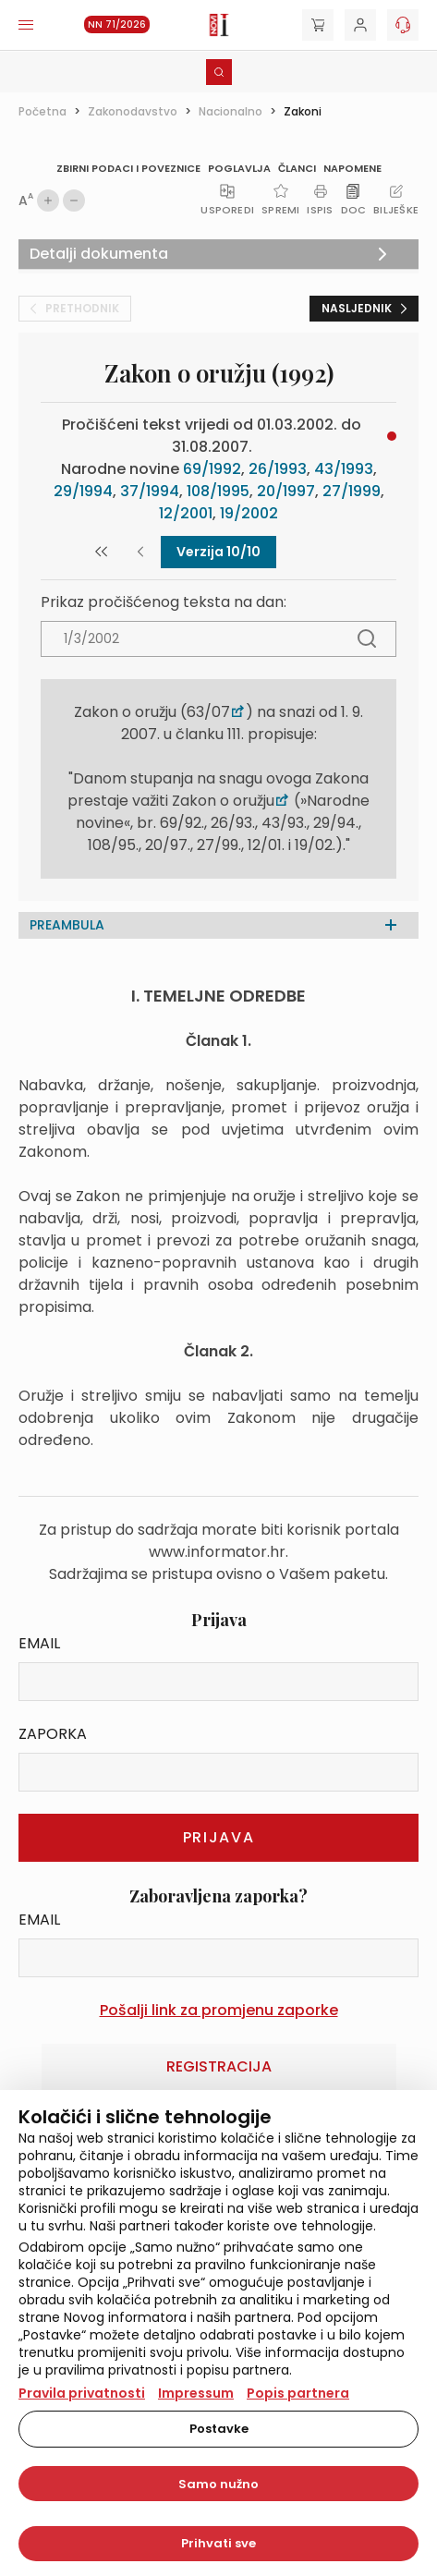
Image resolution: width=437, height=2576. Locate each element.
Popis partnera (298, 2393)
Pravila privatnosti (81, 2393)
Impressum (196, 2393)
